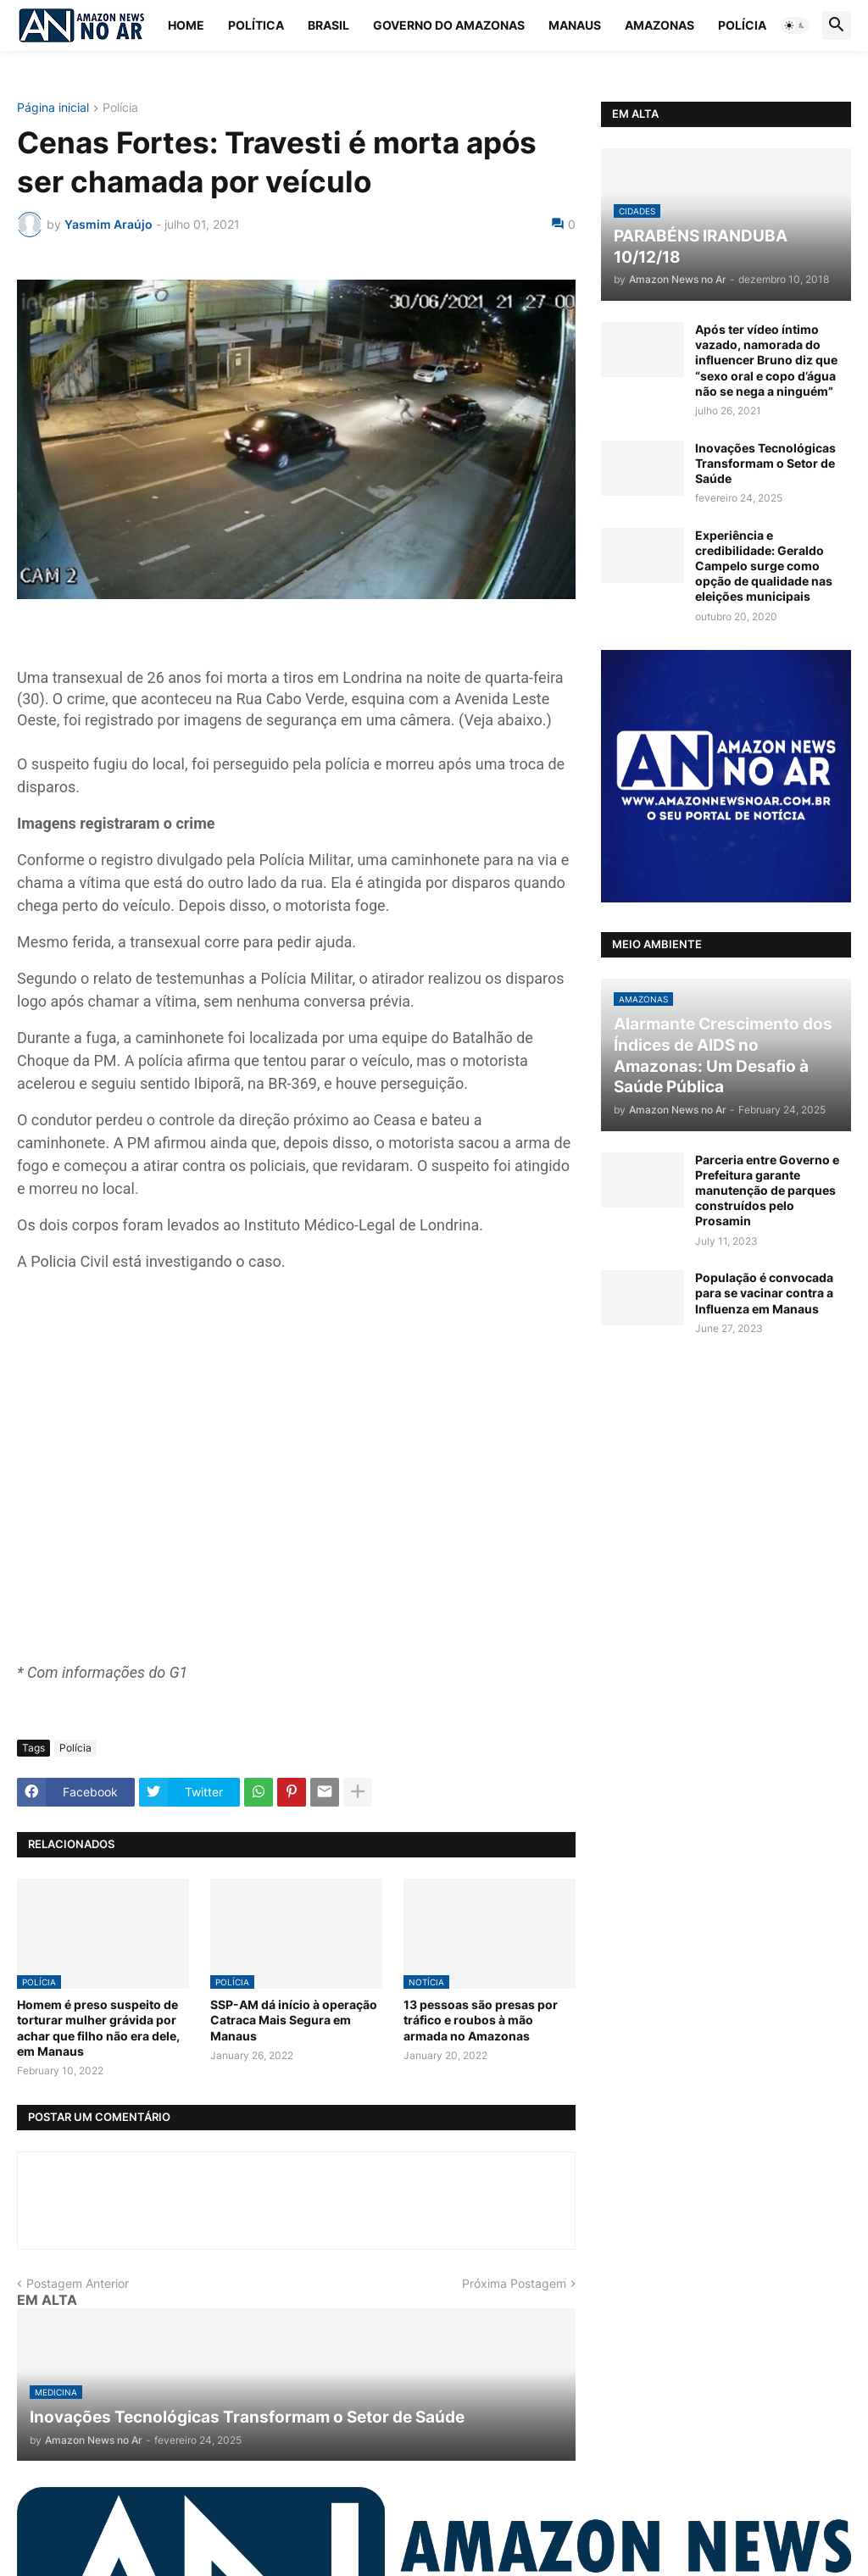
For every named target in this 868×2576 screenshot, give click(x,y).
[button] (795, 25)
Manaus (574, 25)
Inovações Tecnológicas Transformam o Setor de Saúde (765, 463)
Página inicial (53, 108)
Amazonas (659, 25)
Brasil (328, 25)
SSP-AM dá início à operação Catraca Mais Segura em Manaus (293, 2019)
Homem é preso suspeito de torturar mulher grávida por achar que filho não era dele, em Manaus (98, 2027)
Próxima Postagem (514, 2283)
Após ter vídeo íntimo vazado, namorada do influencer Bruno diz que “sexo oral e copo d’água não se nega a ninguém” (766, 360)
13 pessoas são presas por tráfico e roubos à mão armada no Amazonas (480, 2019)
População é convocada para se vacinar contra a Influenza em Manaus (764, 1292)
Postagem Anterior (77, 2283)
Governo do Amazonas (449, 25)
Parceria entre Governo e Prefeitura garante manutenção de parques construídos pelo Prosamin (767, 1190)
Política (256, 25)
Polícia (742, 25)
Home (186, 25)
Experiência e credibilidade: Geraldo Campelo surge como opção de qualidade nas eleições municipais (763, 566)
